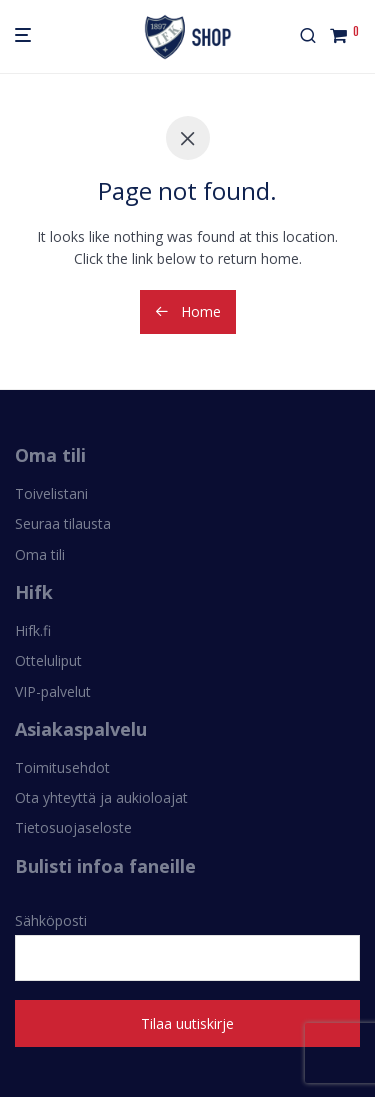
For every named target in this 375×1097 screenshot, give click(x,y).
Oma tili (40, 554)
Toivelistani (51, 493)
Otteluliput (48, 660)
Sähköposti (187, 946)
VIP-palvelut (53, 691)
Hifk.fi (33, 630)
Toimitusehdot (62, 767)
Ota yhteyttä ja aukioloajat (101, 797)
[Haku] (314, 36)
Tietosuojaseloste (73, 827)
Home (188, 311)
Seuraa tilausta (63, 523)
